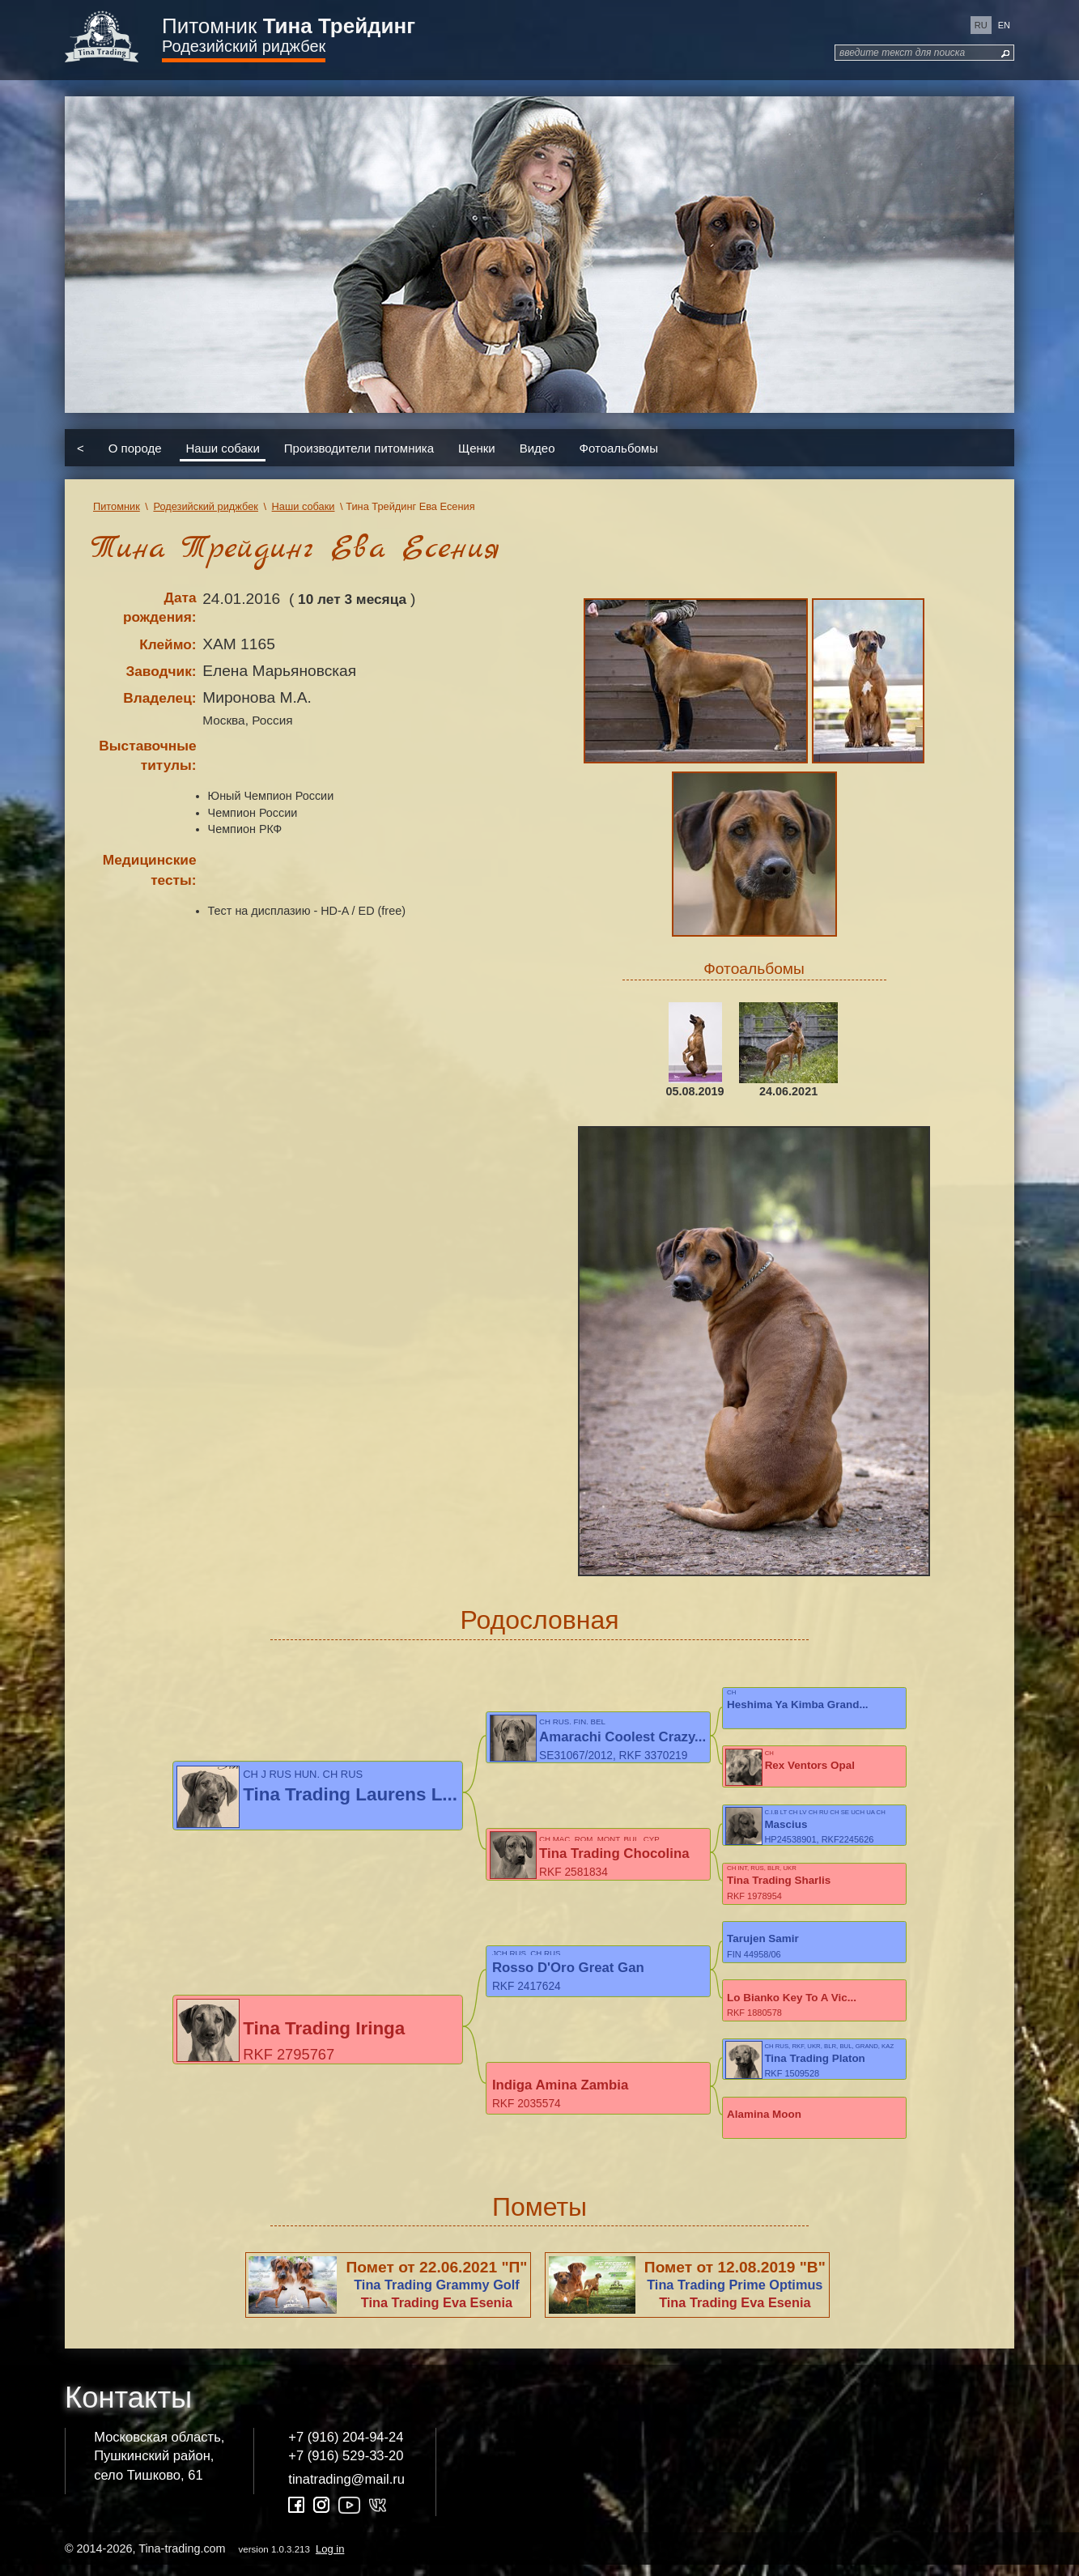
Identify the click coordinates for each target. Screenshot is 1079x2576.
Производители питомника (359, 447)
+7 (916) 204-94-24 (345, 2447)
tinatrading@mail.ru (346, 2489)
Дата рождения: (160, 607)
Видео (537, 447)
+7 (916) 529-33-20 (345, 2466)
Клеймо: (167, 644)
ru (981, 25)
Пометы (539, 2217)
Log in (330, 2559)
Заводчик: (160, 671)
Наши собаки (223, 447)
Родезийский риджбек (243, 46)
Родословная (539, 1619)
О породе (135, 447)
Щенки (476, 447)
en (1004, 25)
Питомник (288, 26)
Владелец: (159, 698)
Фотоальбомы (619, 447)
